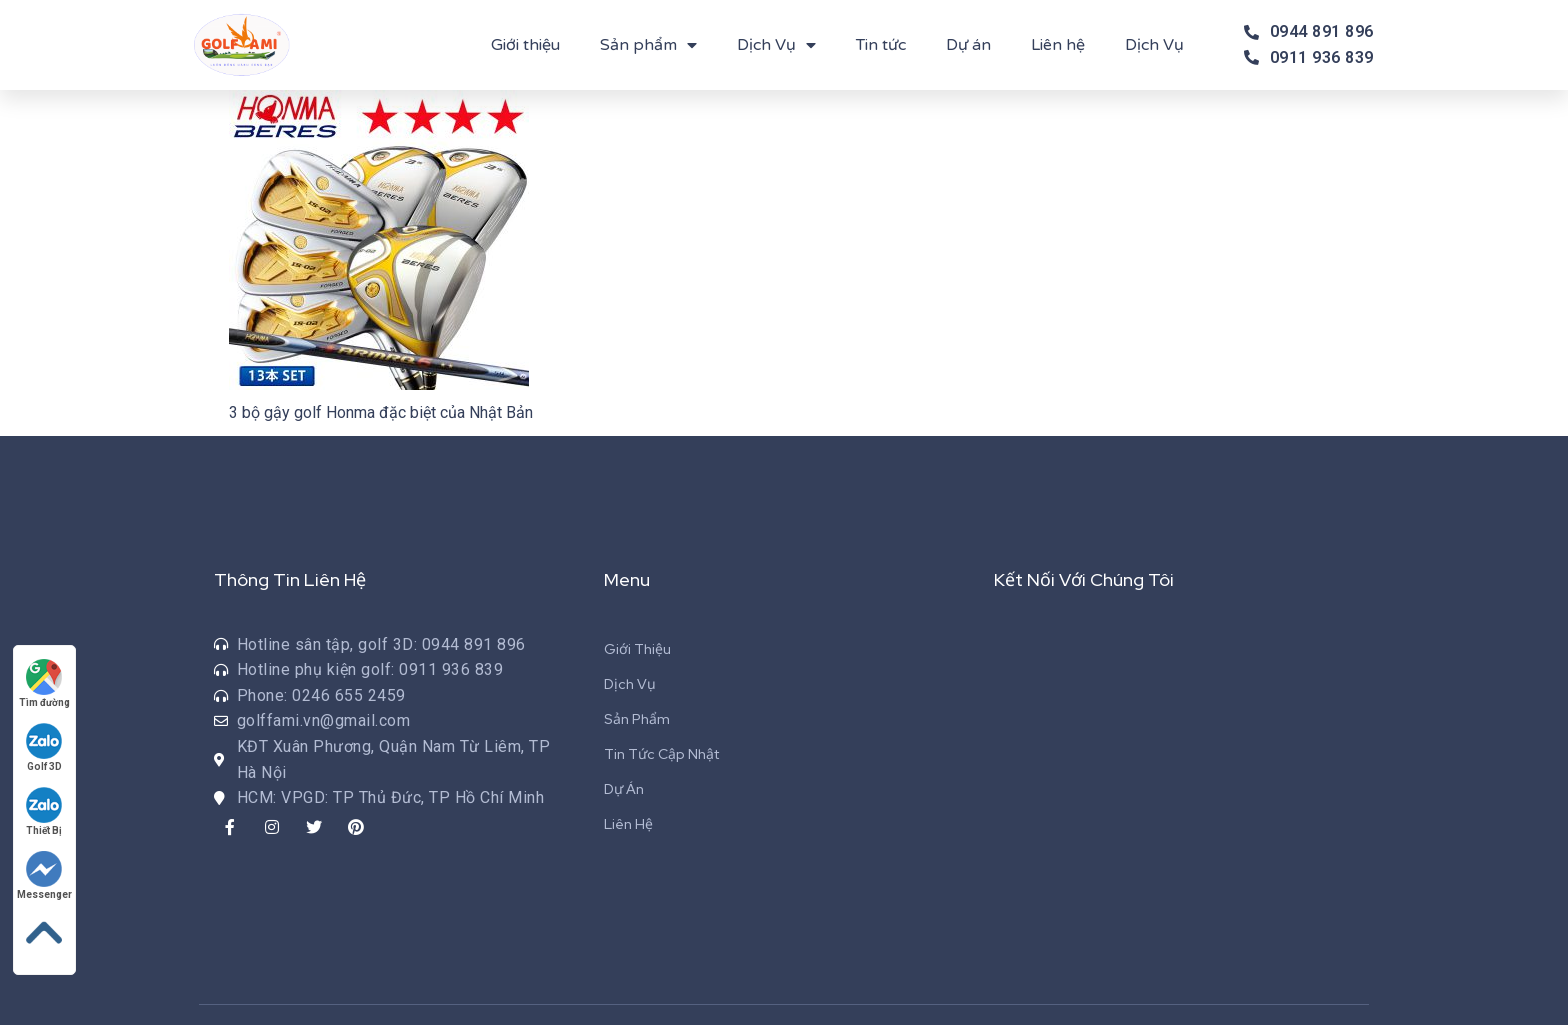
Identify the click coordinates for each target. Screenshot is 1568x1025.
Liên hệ (1058, 45)
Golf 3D (45, 747)
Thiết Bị (45, 811)
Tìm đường (44, 683)
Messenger (44, 875)
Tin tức (881, 45)
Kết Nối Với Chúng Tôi (1084, 579)
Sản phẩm (648, 45)
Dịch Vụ (776, 45)
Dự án (968, 45)
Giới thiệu (525, 45)
